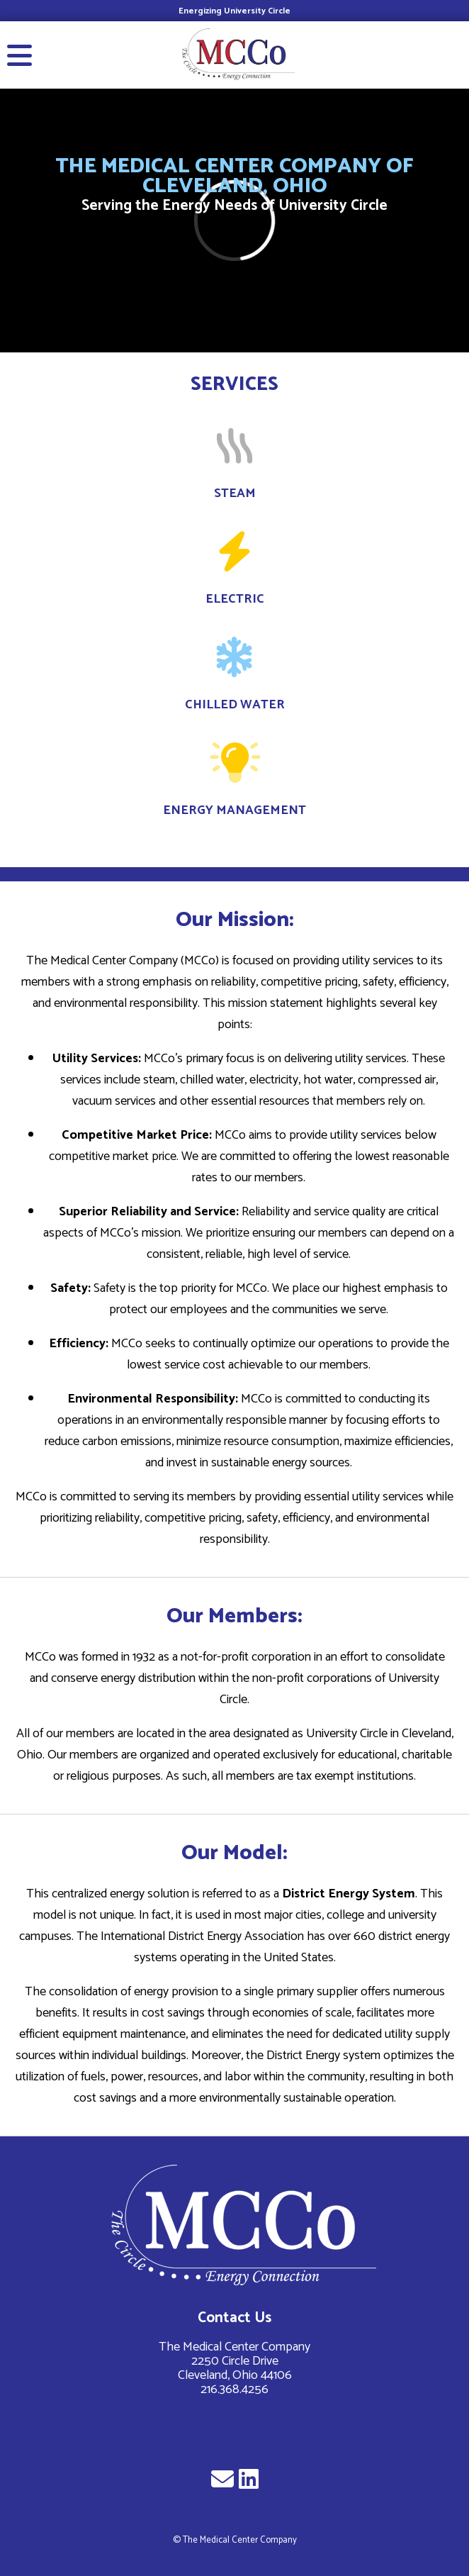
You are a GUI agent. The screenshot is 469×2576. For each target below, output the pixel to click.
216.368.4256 (234, 2389)
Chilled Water (235, 704)
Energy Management (234, 810)
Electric (234, 599)
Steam (235, 493)
